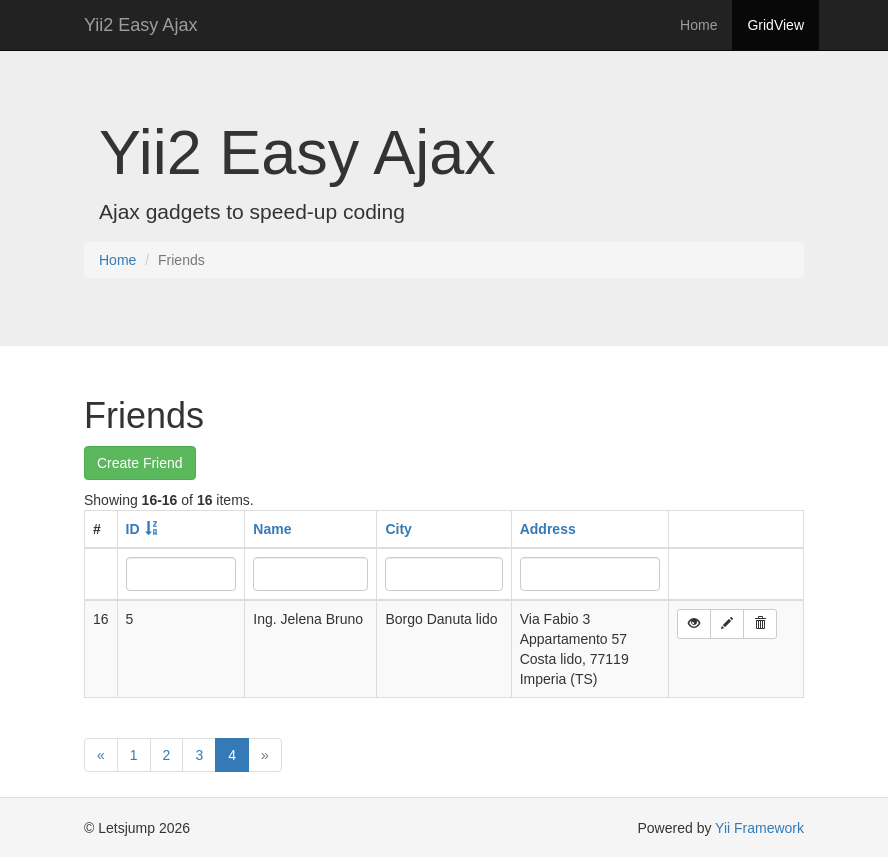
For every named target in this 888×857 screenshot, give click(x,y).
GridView (775, 25)
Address (548, 529)
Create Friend (140, 463)
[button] (694, 624)
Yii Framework (759, 828)
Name (272, 529)
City (398, 529)
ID (133, 529)
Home (698, 25)
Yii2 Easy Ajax (140, 25)
